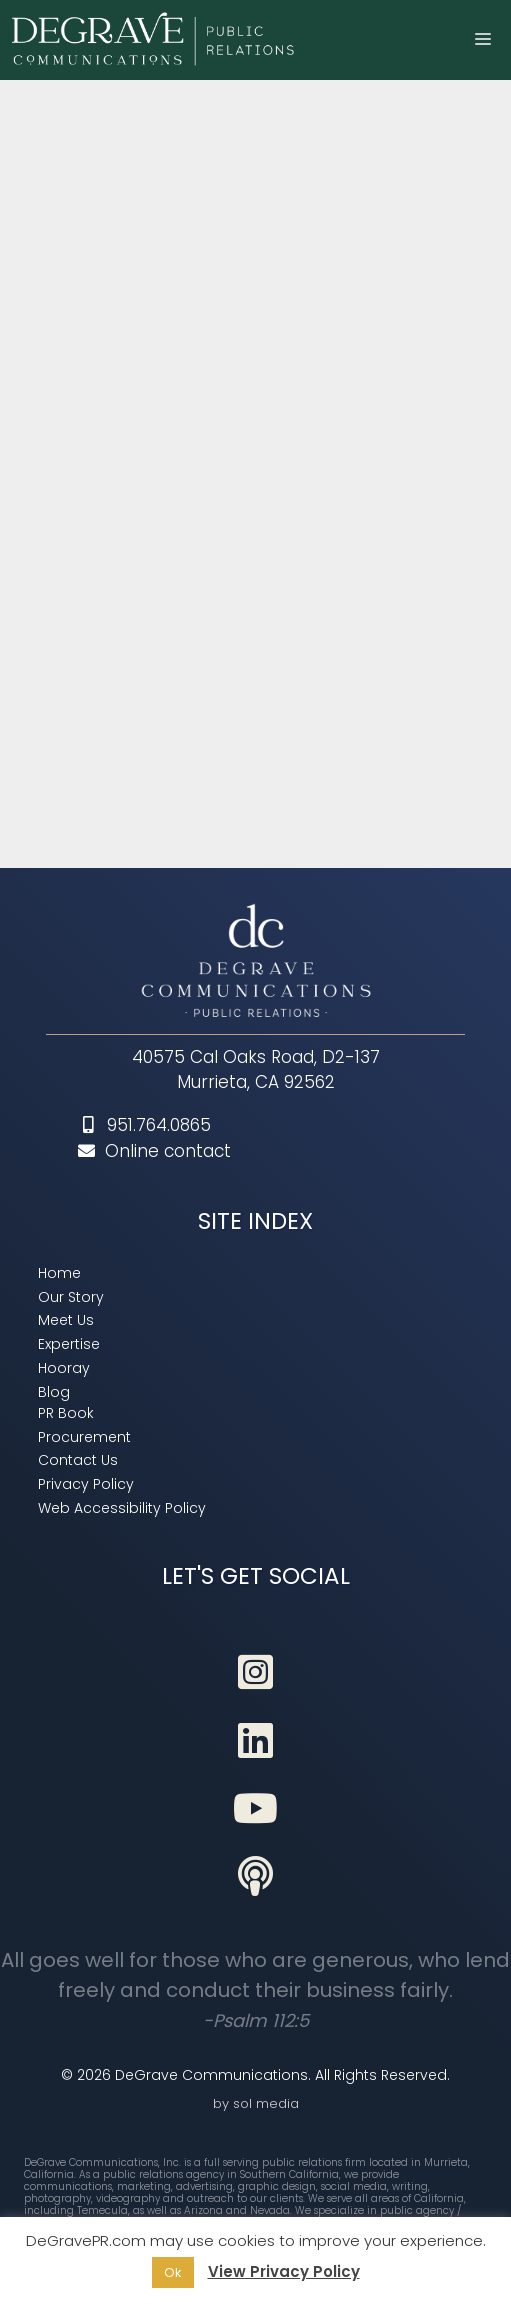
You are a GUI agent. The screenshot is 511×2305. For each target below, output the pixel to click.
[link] (155, 40)
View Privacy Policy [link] (284, 2271)
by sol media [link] (256, 2103)
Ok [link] (173, 2272)
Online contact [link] (154, 1151)
